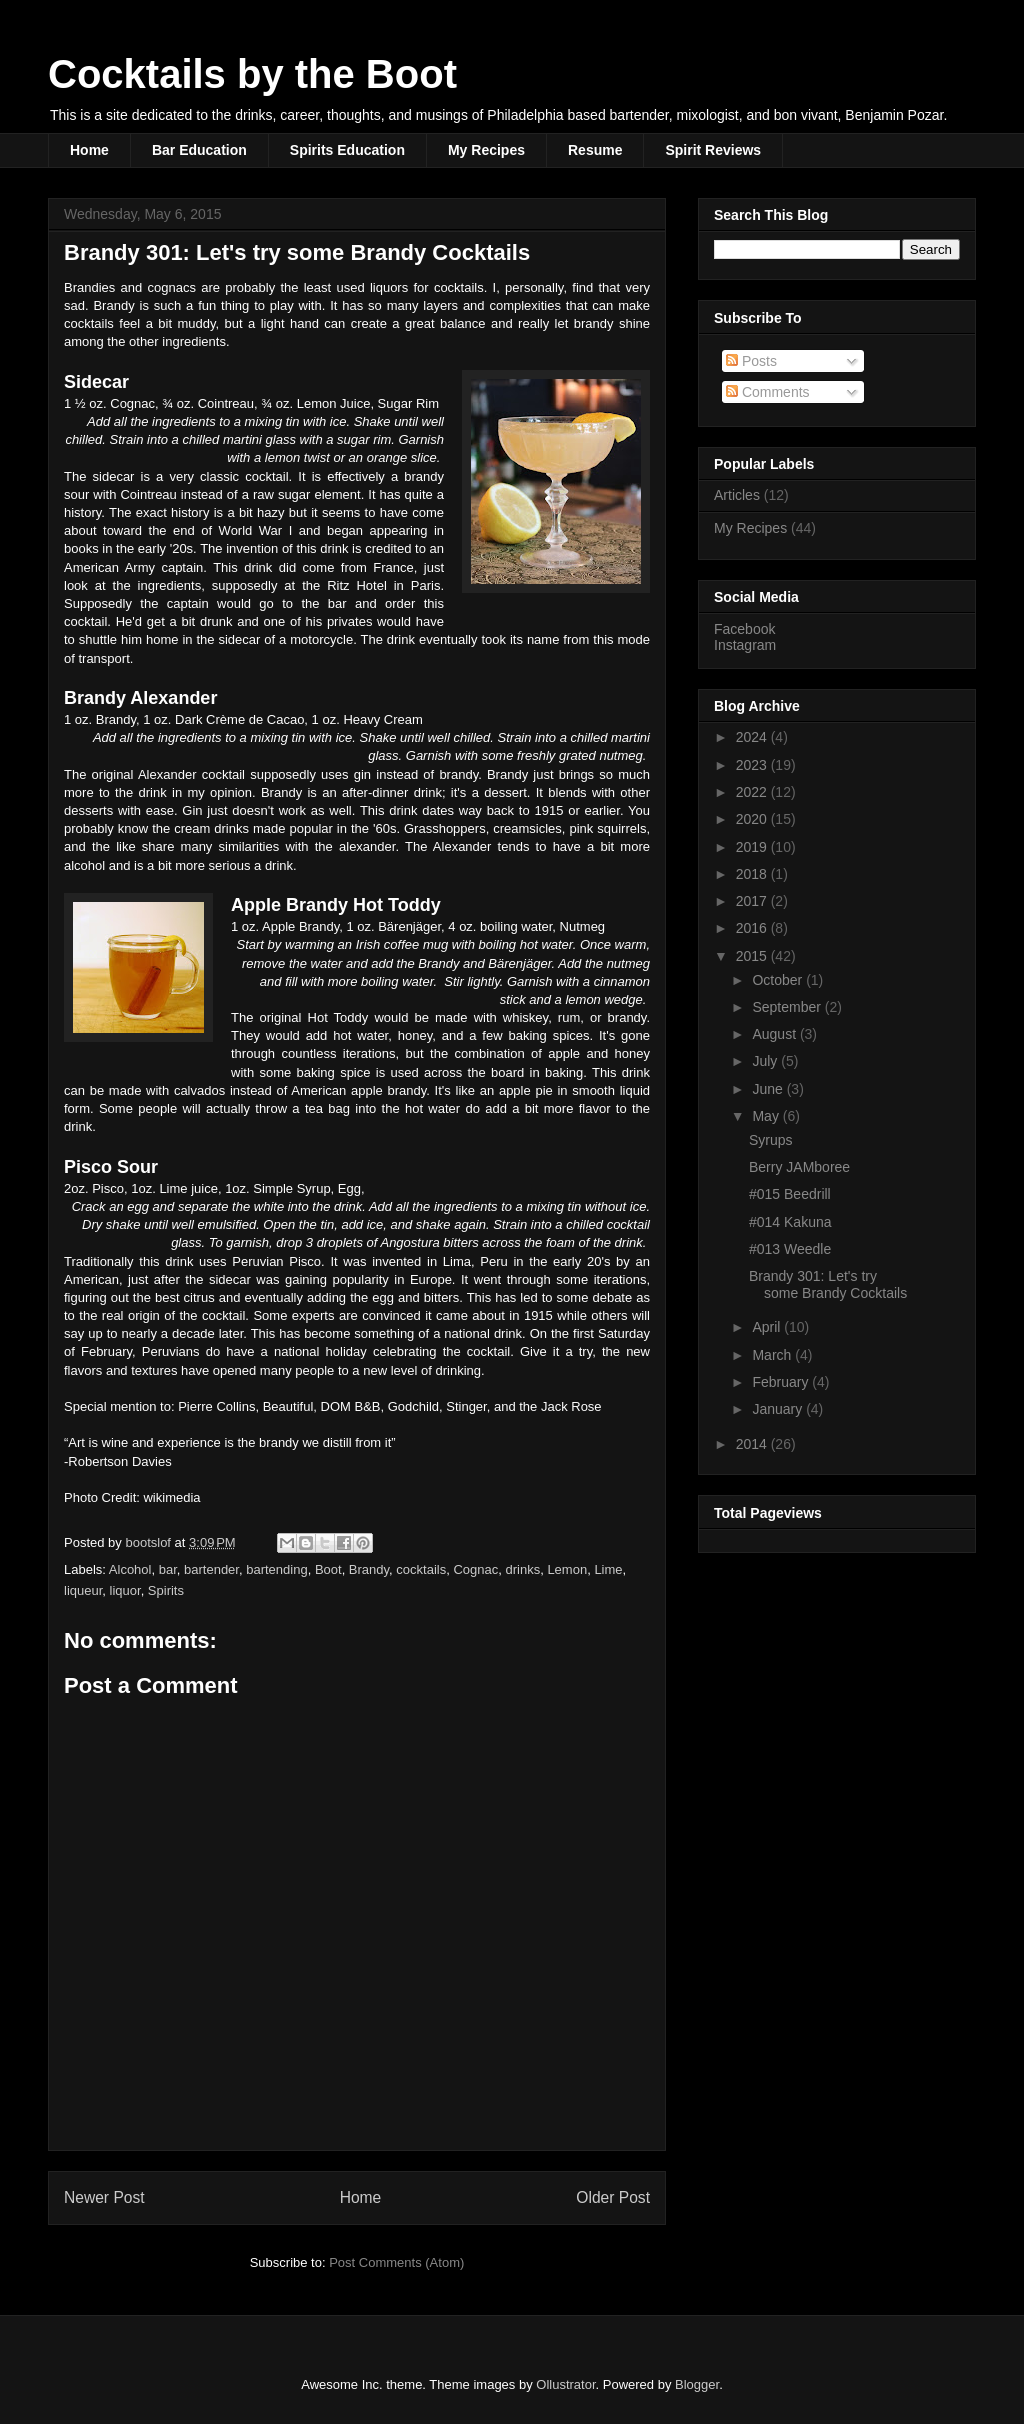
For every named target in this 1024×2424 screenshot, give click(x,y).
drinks (522, 1569)
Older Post (613, 2197)
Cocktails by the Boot (252, 74)
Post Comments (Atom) (396, 2262)
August (775, 1034)
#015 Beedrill (790, 1194)
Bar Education (199, 150)
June (769, 1089)
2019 (753, 847)
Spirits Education (347, 150)
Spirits (166, 1590)
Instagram (745, 645)
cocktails (421, 1569)
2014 (753, 1444)
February (782, 1382)
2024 (753, 737)
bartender (211, 1569)
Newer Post (104, 2197)
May (767, 1116)
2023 (753, 765)
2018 (753, 874)
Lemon (567, 1569)
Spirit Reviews (713, 150)
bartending (276, 1569)
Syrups (771, 1140)
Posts (751, 361)
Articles (737, 495)
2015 (753, 956)
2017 (753, 901)
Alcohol (130, 1569)
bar (168, 1569)
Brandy (369, 1569)
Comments (768, 392)
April (768, 1327)
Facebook (744, 629)
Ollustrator (565, 2384)
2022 (753, 792)
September (788, 1007)
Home (89, 150)
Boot (328, 1569)
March (773, 1355)
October (779, 980)
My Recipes (486, 150)
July (766, 1061)
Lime (608, 1569)
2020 (753, 819)
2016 (753, 928)
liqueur (83, 1590)
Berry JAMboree (799, 1167)
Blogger (697, 2384)
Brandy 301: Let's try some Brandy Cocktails (828, 1284)
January (779, 1409)
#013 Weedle (790, 1249)
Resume (595, 150)
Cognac (475, 1569)
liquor (125, 1590)
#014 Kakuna (790, 1222)
